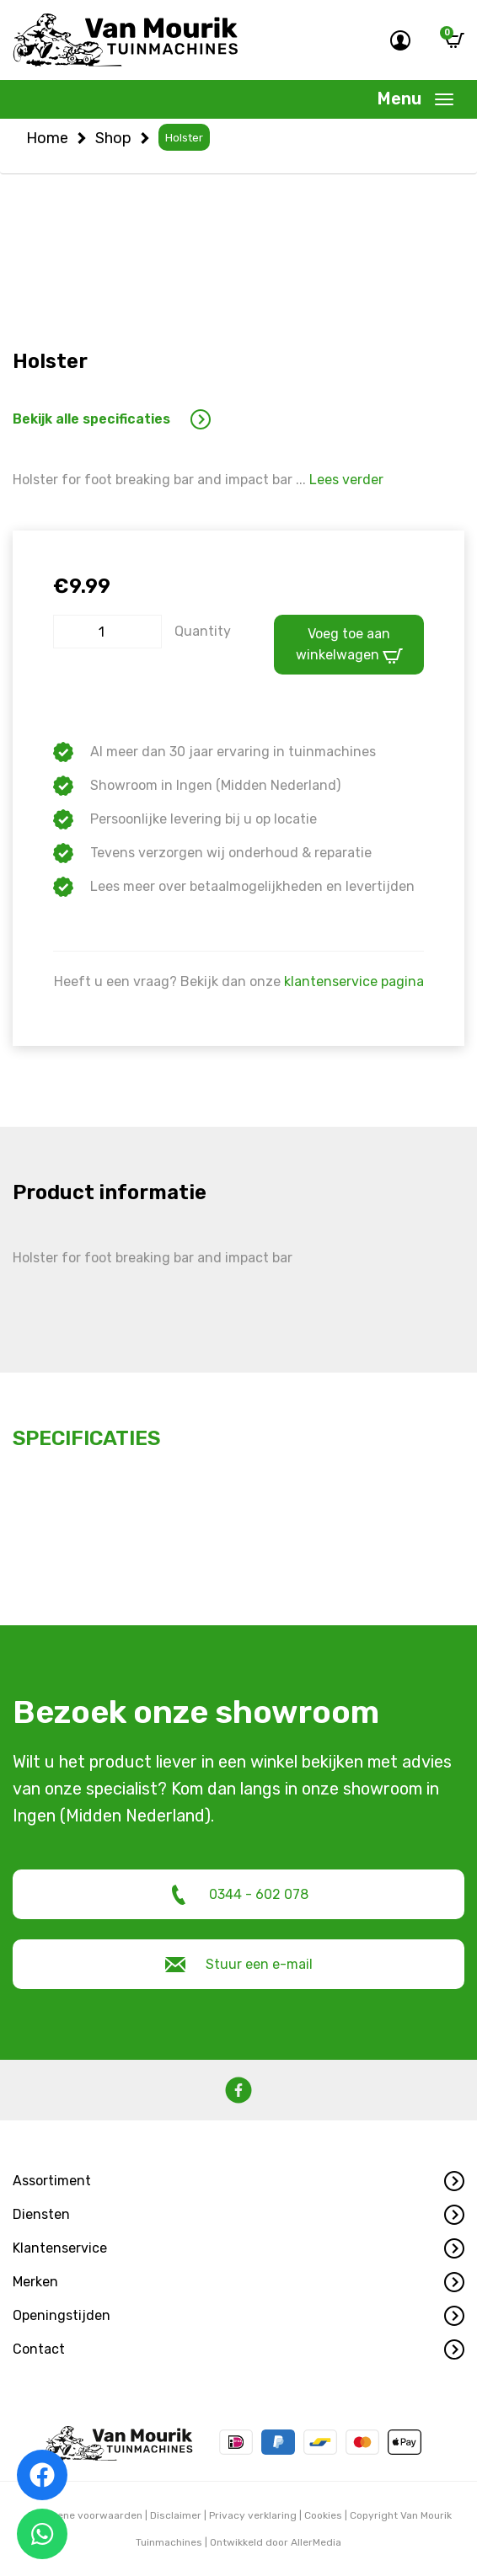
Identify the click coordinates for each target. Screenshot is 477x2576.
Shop (113, 138)
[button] (238, 2181)
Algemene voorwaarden (84, 2515)
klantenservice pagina (354, 981)
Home (47, 138)
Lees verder (346, 480)
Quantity (202, 631)
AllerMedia (316, 2542)
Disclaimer (175, 2515)
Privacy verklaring (253, 2515)
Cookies (323, 2515)
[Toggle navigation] (415, 99)
